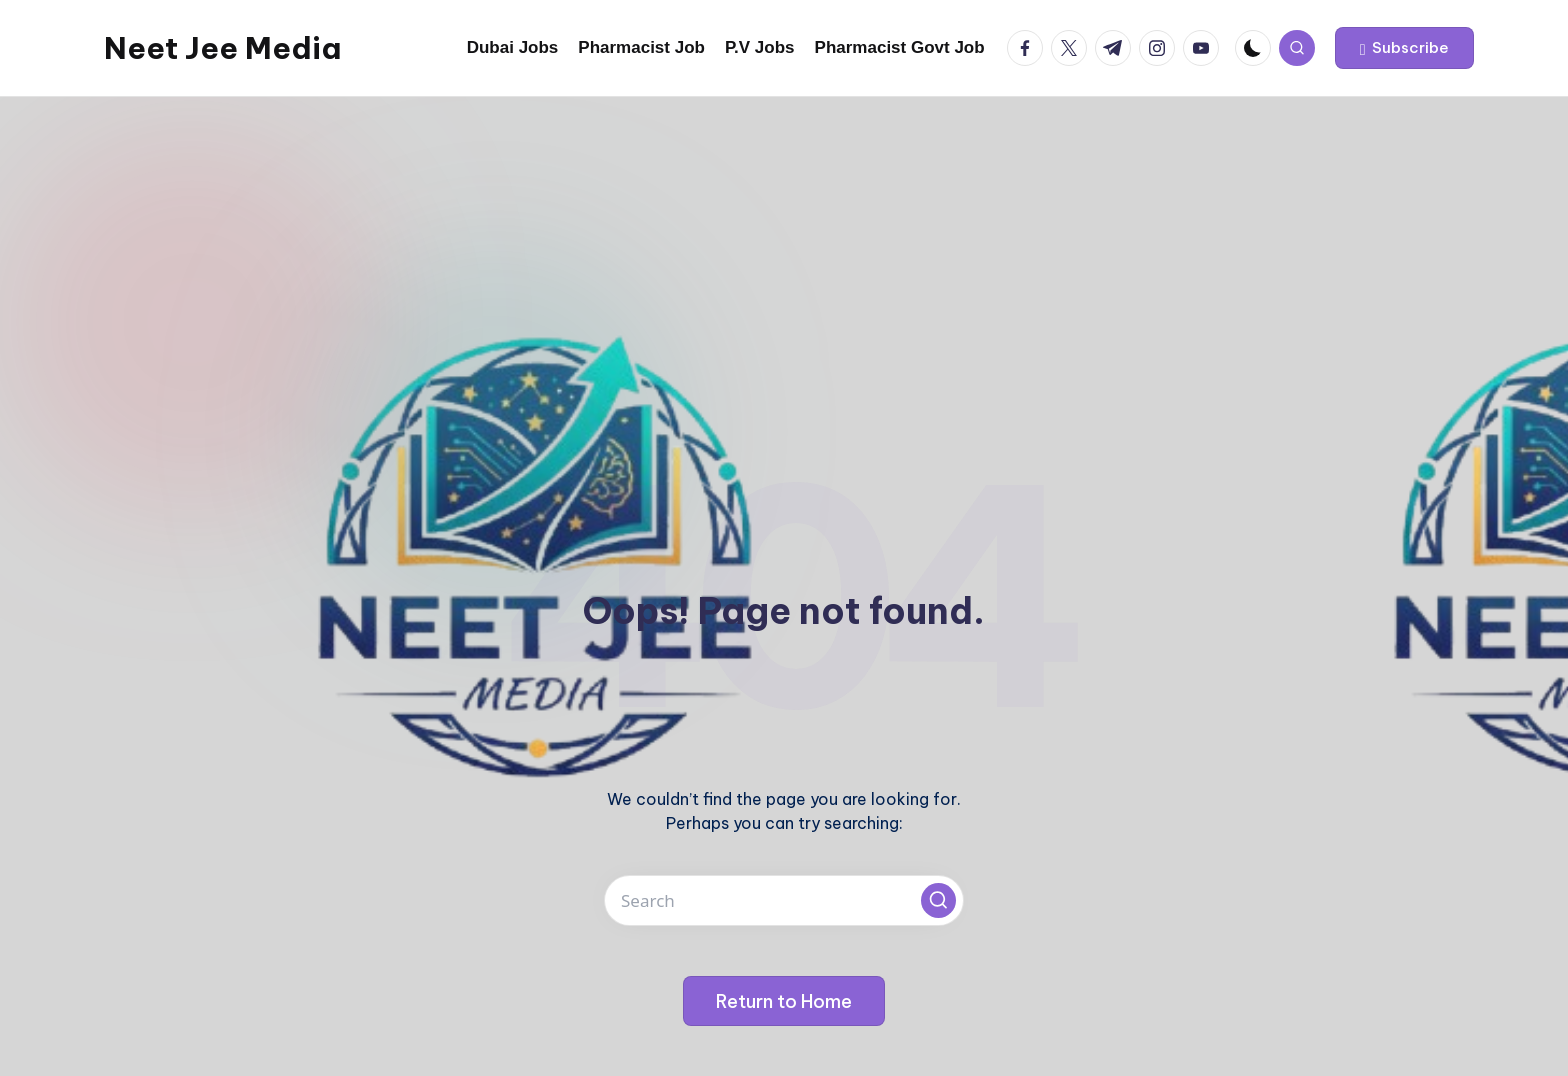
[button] (1404, 48)
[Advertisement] (784, 247)
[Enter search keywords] (784, 900)
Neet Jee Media (222, 48)
